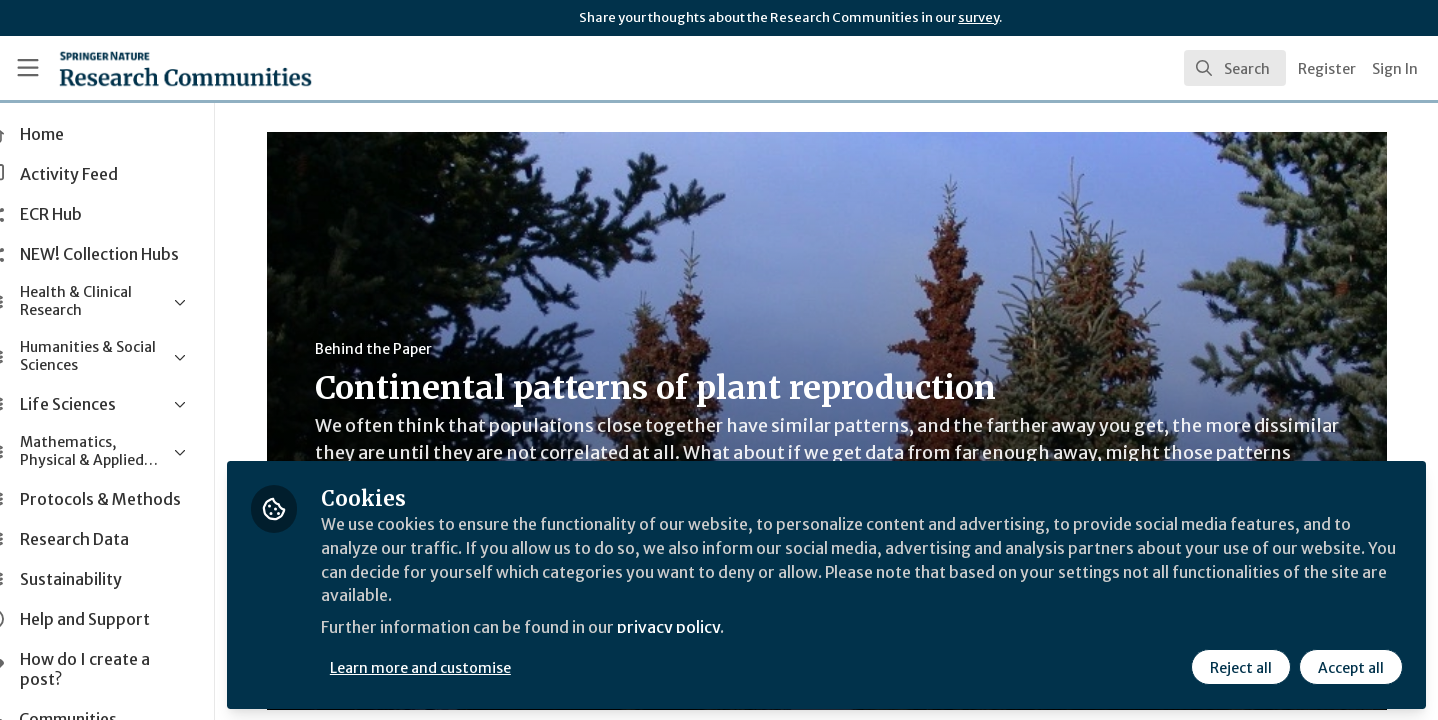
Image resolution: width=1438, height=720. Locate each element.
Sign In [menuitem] (1395, 69)
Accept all (1350, 667)
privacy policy (712, 628)
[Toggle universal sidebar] (28, 68)
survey (978, 17)
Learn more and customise (461, 667)
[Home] (159, 68)
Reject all (1240, 667)
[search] (1235, 68)
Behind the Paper (393, 349)
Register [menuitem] (1327, 69)
